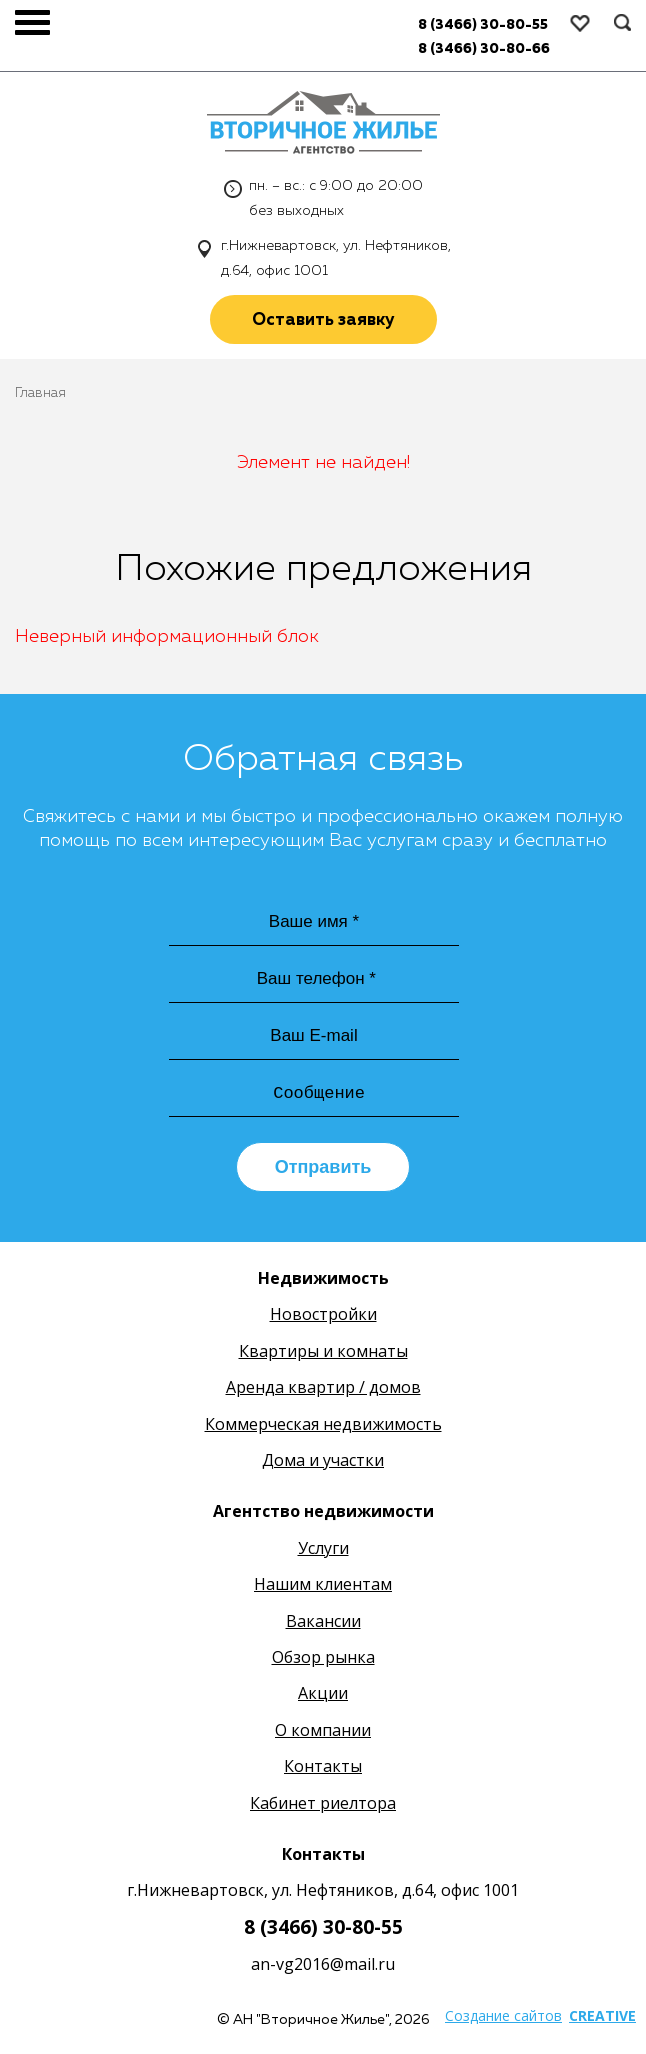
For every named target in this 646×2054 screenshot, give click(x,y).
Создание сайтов (503, 2015)
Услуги (323, 1548)
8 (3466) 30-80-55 (323, 1927)
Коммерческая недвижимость (323, 1424)
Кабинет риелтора (323, 1803)
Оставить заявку (323, 320)
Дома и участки (323, 1460)
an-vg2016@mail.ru (323, 1964)
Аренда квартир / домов (323, 1387)
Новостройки (323, 1314)
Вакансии (323, 1621)
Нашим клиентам (323, 1584)
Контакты (323, 1766)
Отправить (323, 1167)
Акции (323, 1693)
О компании (323, 1730)
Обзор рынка (323, 1657)
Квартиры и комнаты (323, 1351)
